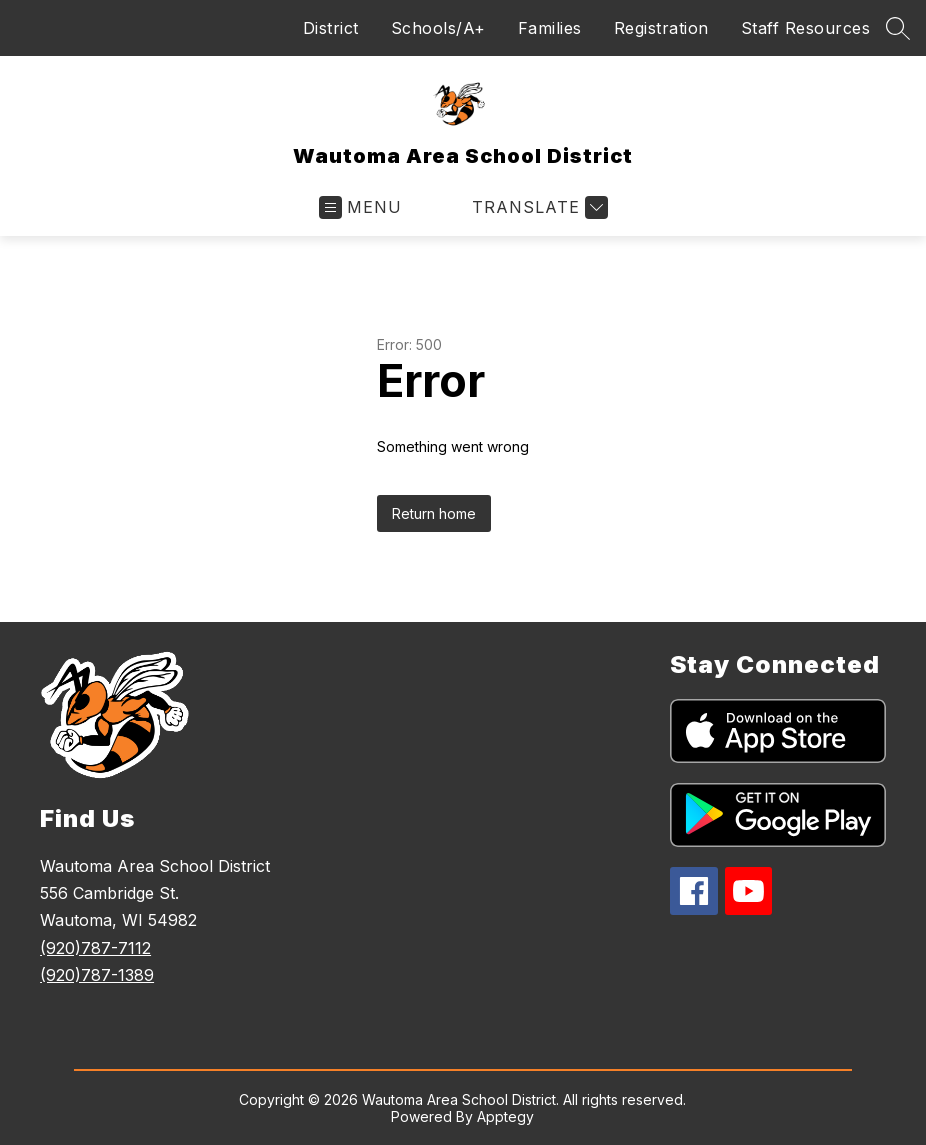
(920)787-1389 (97, 975)
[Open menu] (360, 207)
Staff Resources (806, 28)
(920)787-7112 (95, 948)
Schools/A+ (438, 28)
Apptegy (505, 1116)
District (331, 28)
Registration (661, 28)
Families (550, 28)
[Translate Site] (537, 207)
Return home (434, 513)
